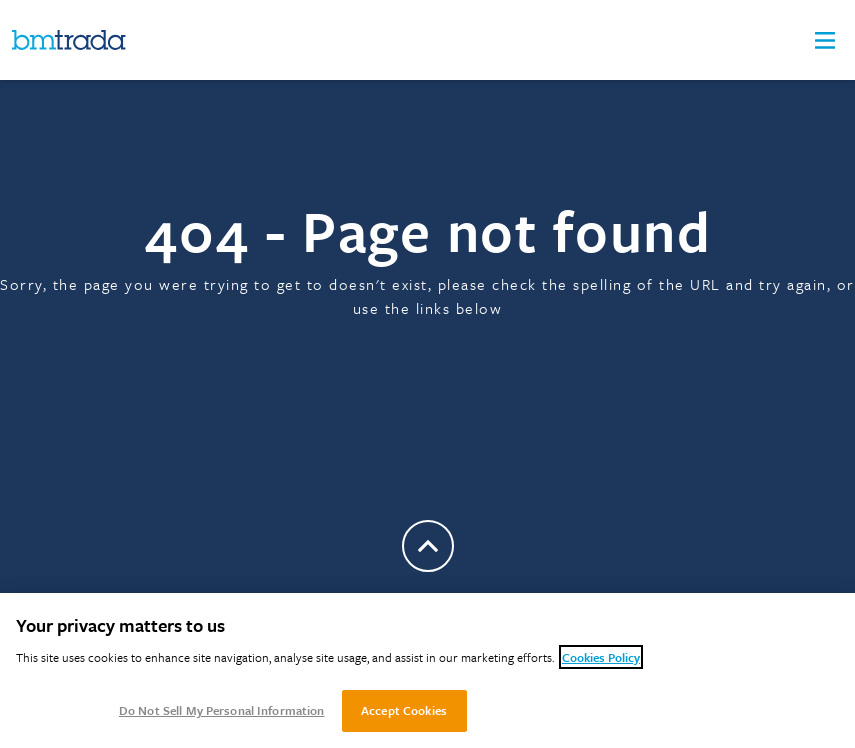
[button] (825, 40)
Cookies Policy (601, 657)
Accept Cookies (404, 710)
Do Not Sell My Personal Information (222, 710)
